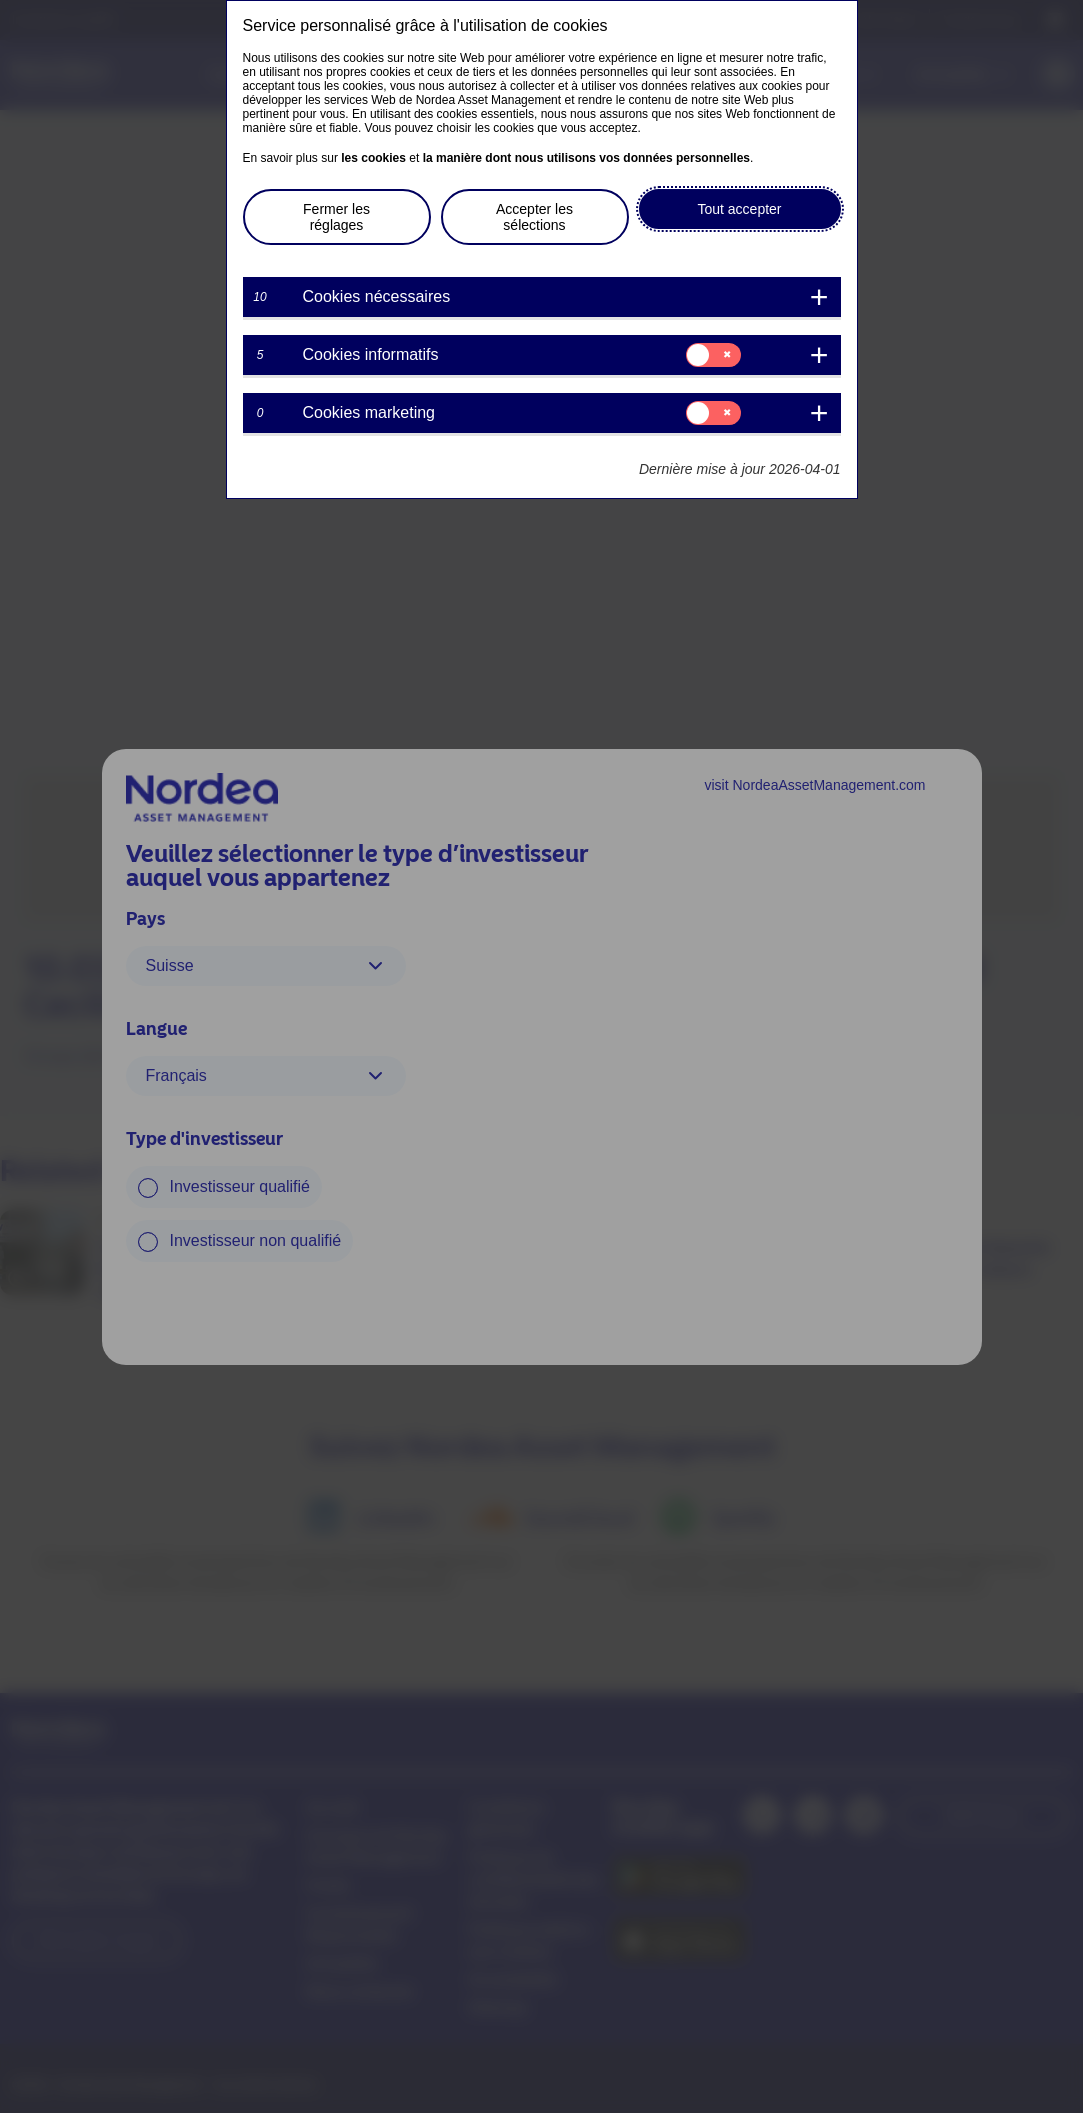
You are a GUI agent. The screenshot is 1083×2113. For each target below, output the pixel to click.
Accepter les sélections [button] (534, 217)
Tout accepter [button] (739, 209)
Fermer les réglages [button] (336, 217)
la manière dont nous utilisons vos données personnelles (586, 158)
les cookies (373, 158)
